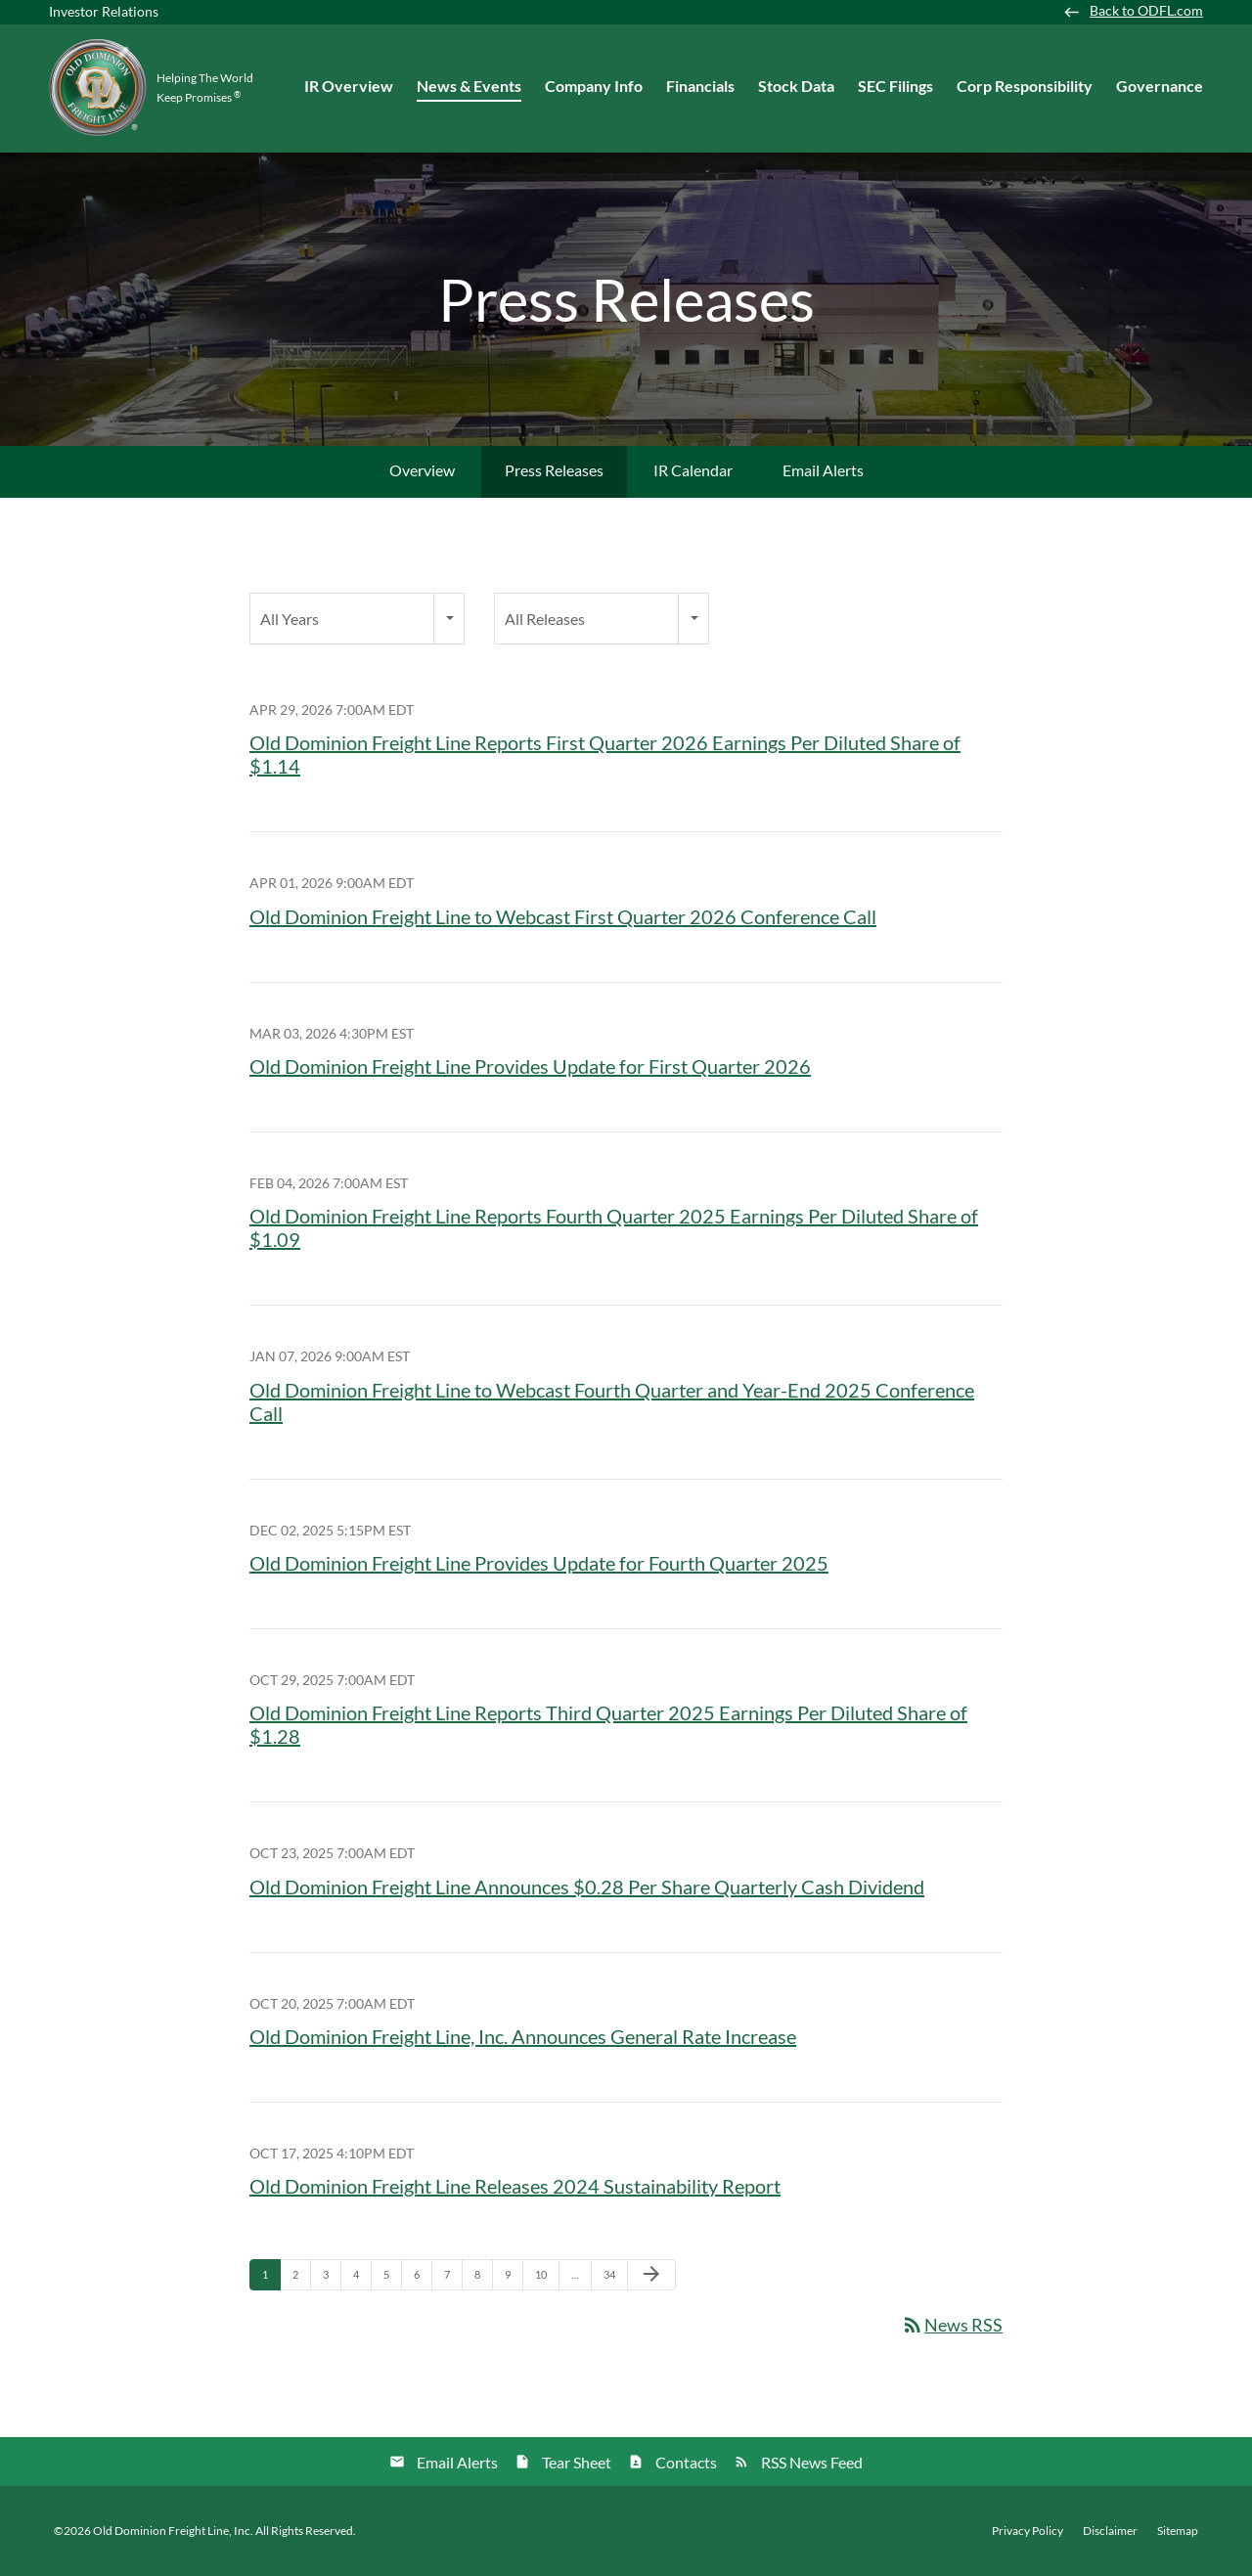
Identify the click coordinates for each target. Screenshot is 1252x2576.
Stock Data (796, 85)
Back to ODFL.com (1146, 11)
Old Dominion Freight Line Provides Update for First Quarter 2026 (530, 1066)
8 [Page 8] (483, 2278)
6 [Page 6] (422, 2278)
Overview (422, 470)
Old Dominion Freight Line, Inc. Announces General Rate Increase (522, 2036)
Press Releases (554, 470)
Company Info (594, 85)
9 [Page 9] (513, 2278)
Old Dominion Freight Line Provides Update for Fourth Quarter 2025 (538, 1563)
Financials (700, 85)
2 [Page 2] (301, 2278)
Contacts (686, 2462)
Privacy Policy (1027, 2531)
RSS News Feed (812, 2462)
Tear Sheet (576, 2462)
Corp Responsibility (1025, 85)
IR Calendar (693, 470)
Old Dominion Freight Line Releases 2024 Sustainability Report (515, 2186)
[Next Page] (651, 2274)
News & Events (469, 85)
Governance (1159, 85)
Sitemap (1177, 2531)
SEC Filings (895, 85)
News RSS (952, 2324)
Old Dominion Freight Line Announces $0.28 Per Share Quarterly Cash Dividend (586, 1886)
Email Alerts (823, 470)
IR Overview (348, 85)
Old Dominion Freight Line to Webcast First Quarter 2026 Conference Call (562, 916)
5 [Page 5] (392, 2278)
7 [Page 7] (453, 2278)
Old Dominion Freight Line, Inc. (173, 2530)
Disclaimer (1110, 2531)
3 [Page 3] (331, 2278)
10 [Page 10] (546, 2278)
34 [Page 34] (615, 2278)
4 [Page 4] (362, 2278)
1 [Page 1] (271, 2278)
